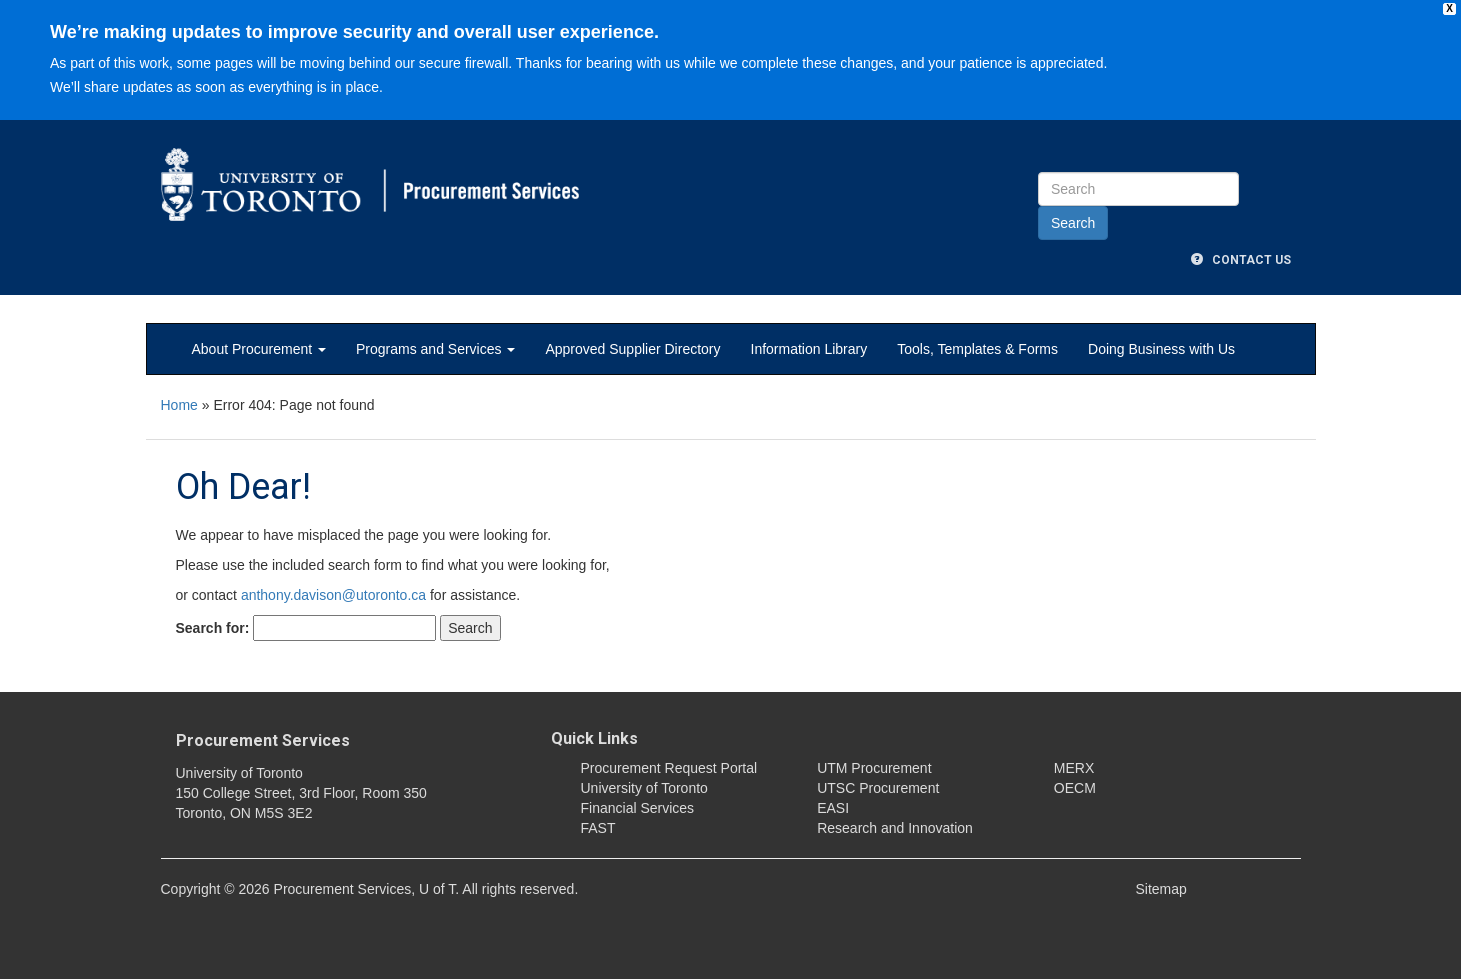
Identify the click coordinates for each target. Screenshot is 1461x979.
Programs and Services (435, 349)
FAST (598, 828)
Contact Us (1241, 260)
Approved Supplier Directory (632, 349)
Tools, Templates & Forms (977, 349)
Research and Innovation (895, 828)
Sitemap (1161, 889)
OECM (1075, 788)
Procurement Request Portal (669, 768)
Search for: (213, 628)
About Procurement (259, 349)
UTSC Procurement (878, 788)
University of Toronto (644, 788)
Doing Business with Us (1161, 349)
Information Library (809, 349)
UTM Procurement (874, 768)
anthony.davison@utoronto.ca (333, 595)
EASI (833, 808)
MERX (1074, 768)
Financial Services (638, 808)
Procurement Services (263, 740)
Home (179, 405)
